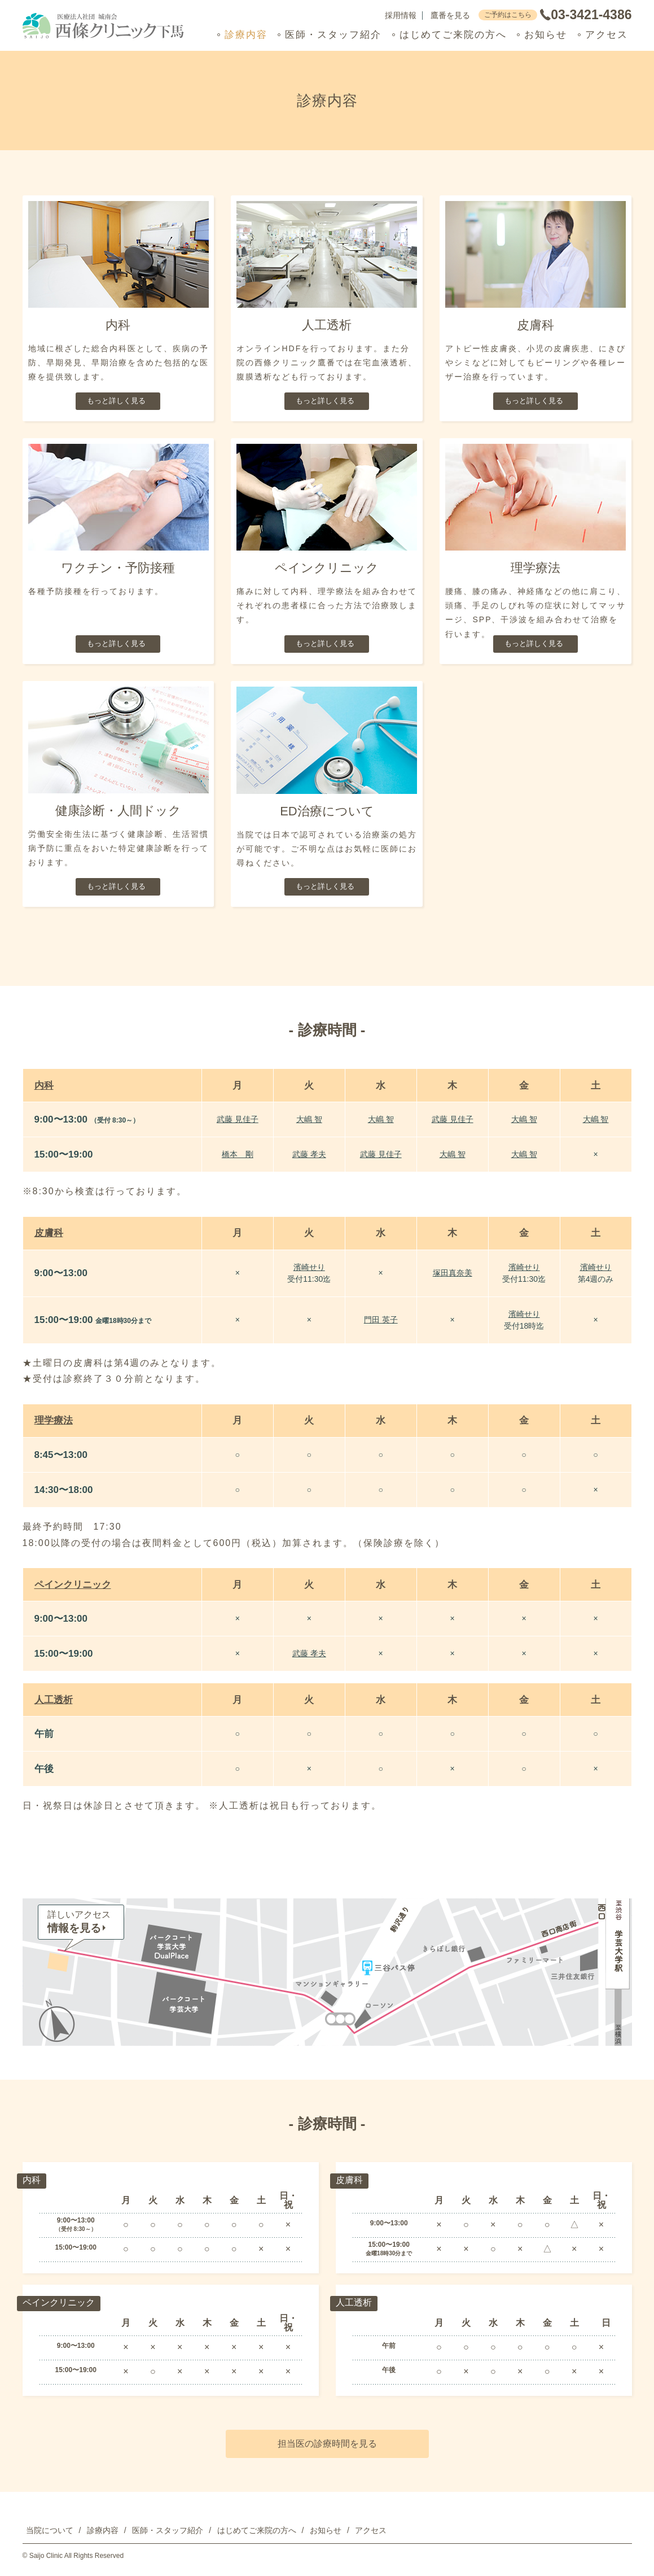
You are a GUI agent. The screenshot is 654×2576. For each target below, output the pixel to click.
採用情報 (400, 15)
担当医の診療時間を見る (327, 2443)
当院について (49, 2530)
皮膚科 (48, 1233)
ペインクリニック (72, 1584)
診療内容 (246, 34)
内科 (44, 1085)
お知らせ (545, 34)
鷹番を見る (450, 15)
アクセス (606, 34)
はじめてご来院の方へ (453, 34)
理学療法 (53, 1420)
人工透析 (53, 1700)
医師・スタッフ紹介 (333, 34)
